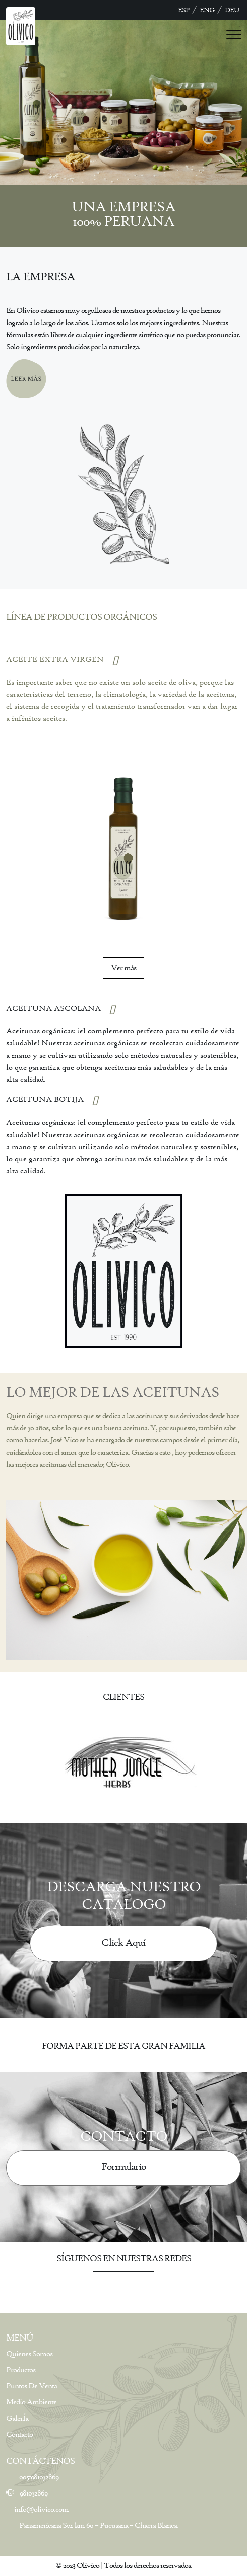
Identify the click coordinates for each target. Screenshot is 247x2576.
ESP (183, 10)
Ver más (123, 968)
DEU (232, 10)
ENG (207, 10)
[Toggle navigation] (234, 32)
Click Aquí (123, 1943)
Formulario (123, 2167)
